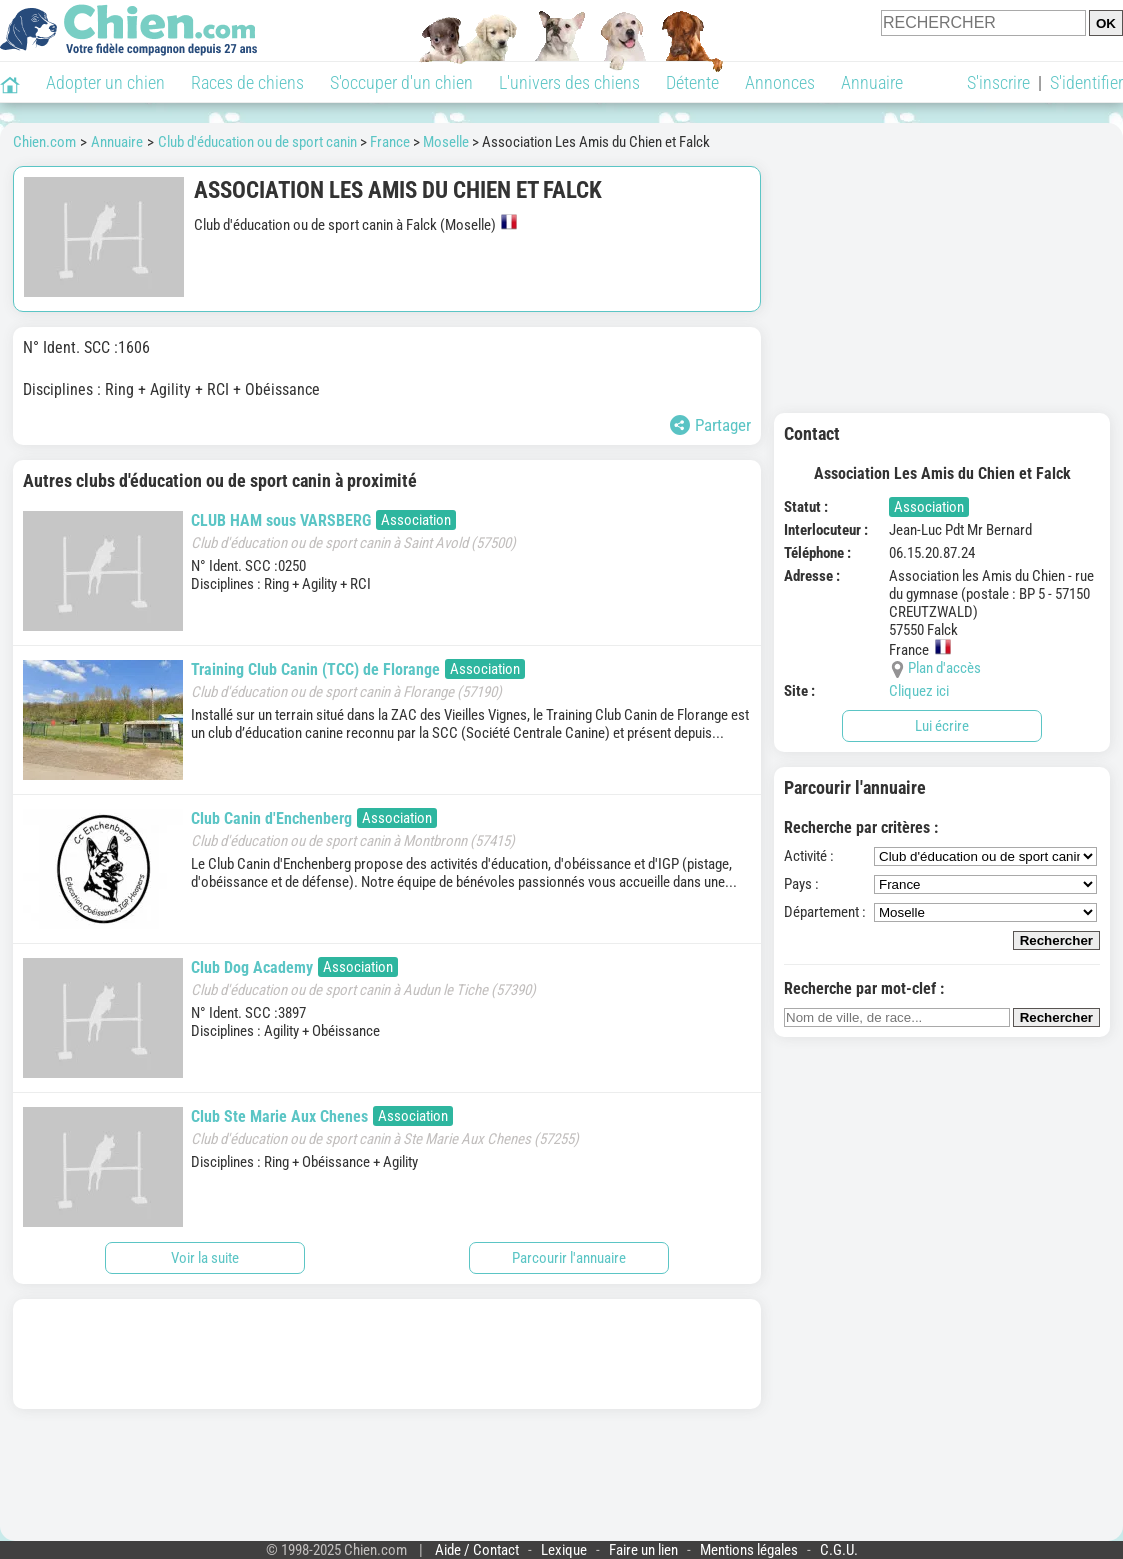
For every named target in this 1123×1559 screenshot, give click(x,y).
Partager (710, 425)
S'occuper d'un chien (401, 82)
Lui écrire (942, 726)
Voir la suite (205, 1258)
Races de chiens (247, 82)
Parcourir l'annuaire (569, 1258)
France (390, 142)
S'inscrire (998, 82)
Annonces (780, 82)
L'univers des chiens (569, 82)
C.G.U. (839, 1550)
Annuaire (872, 82)
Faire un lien (643, 1550)
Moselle (446, 142)
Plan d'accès (944, 668)
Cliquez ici (919, 691)
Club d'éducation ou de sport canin (257, 142)
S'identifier (1086, 82)
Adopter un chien (105, 82)
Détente (692, 82)
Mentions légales (749, 1550)
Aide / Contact (477, 1550)
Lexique (564, 1550)
